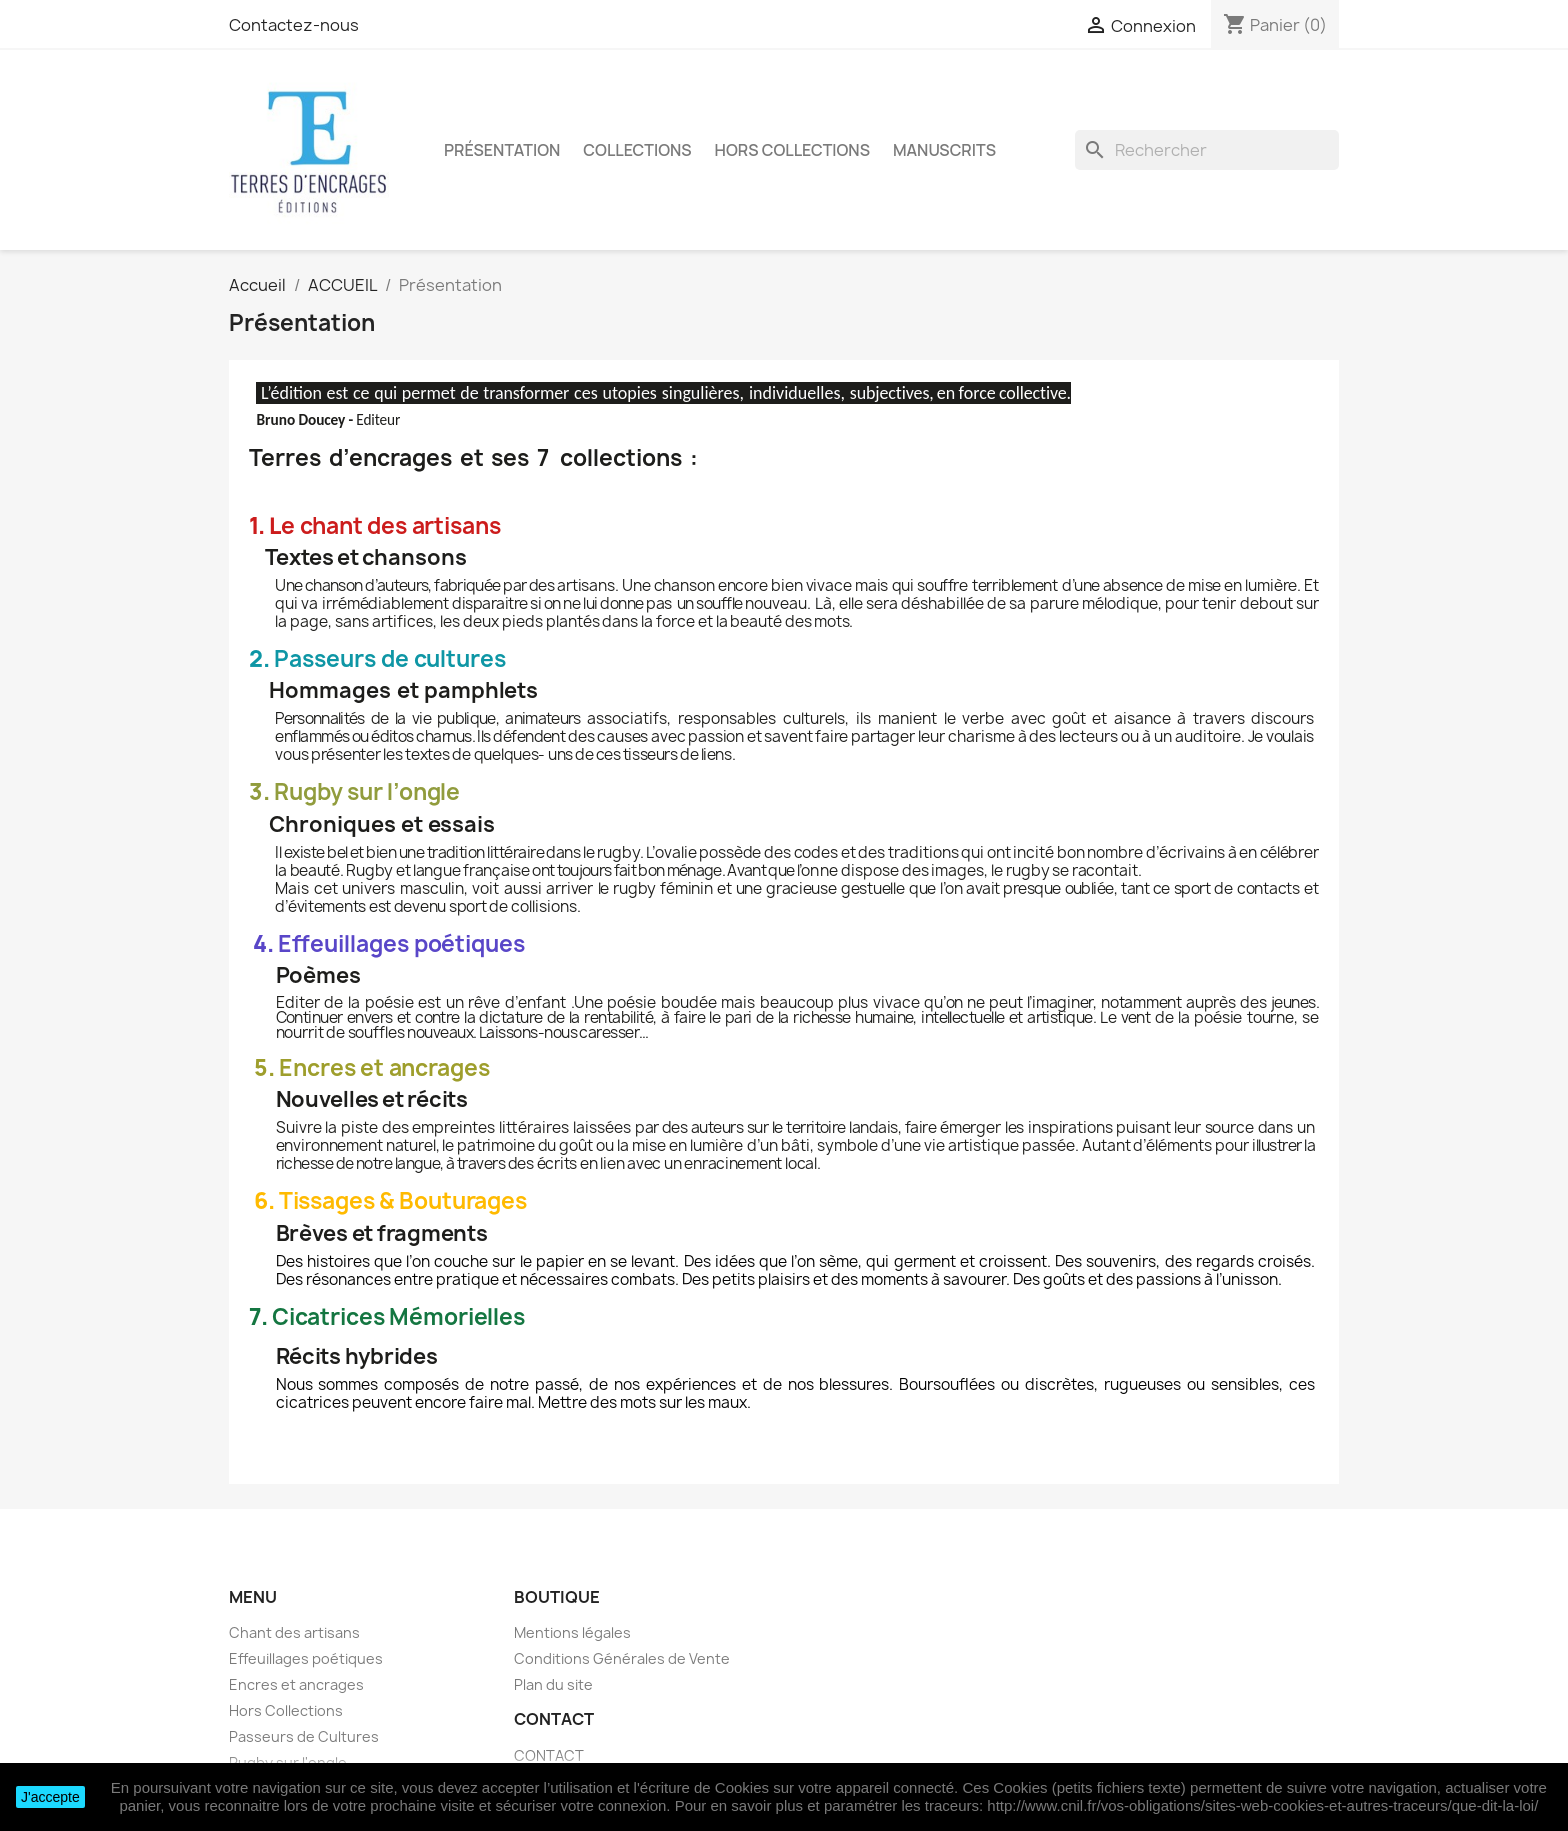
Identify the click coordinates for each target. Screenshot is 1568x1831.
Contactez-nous (294, 25)
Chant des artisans (294, 1632)
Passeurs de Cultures (304, 1736)
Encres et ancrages (296, 1684)
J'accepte (50, 1797)
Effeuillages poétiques (306, 1658)
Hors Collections (792, 150)
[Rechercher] (1207, 150)
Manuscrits (944, 150)
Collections (637, 150)
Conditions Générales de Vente (622, 1658)
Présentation (502, 150)
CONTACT (549, 1755)
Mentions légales (572, 1632)
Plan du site (553, 1684)
